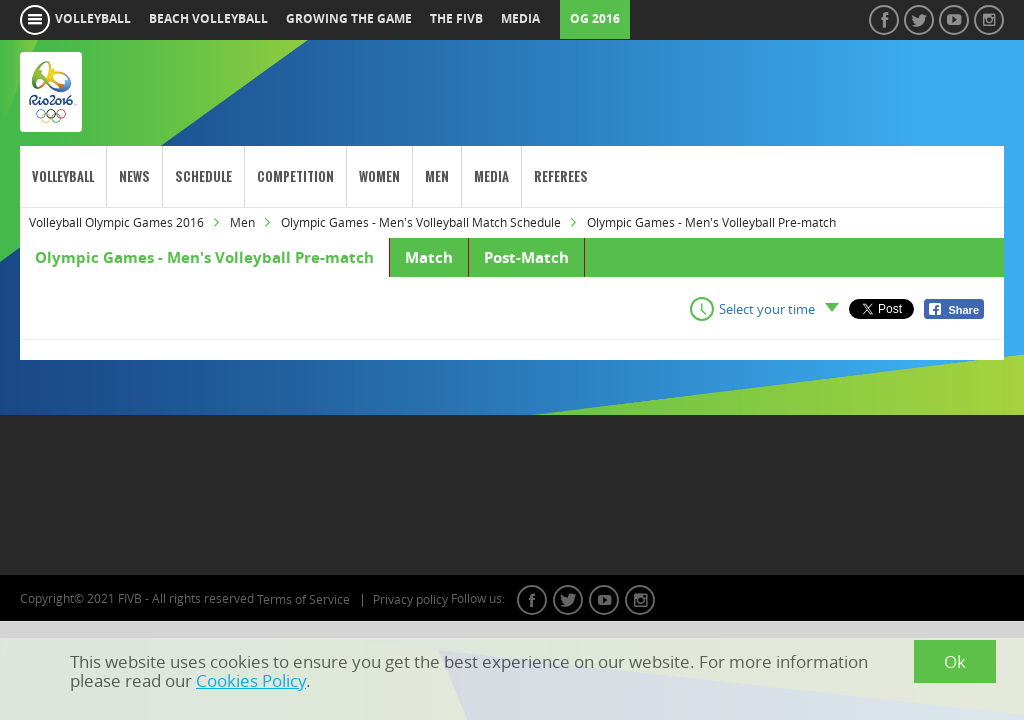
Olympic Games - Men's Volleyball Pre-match (204, 257)
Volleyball (63, 176)
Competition (295, 176)
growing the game (349, 19)
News (134, 176)
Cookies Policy (251, 680)
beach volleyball (208, 19)
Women (379, 176)
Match (429, 257)
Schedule (203, 176)
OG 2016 (595, 19)
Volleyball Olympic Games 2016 (116, 222)
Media (491, 176)
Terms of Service (303, 600)
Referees (561, 176)
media (520, 19)
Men (437, 176)
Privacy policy (410, 600)
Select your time (767, 309)
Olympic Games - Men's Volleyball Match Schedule (421, 222)
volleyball (93, 19)
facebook (532, 600)
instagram (640, 600)
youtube (604, 600)
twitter (568, 600)
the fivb (456, 19)
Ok (955, 661)
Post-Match (526, 257)
